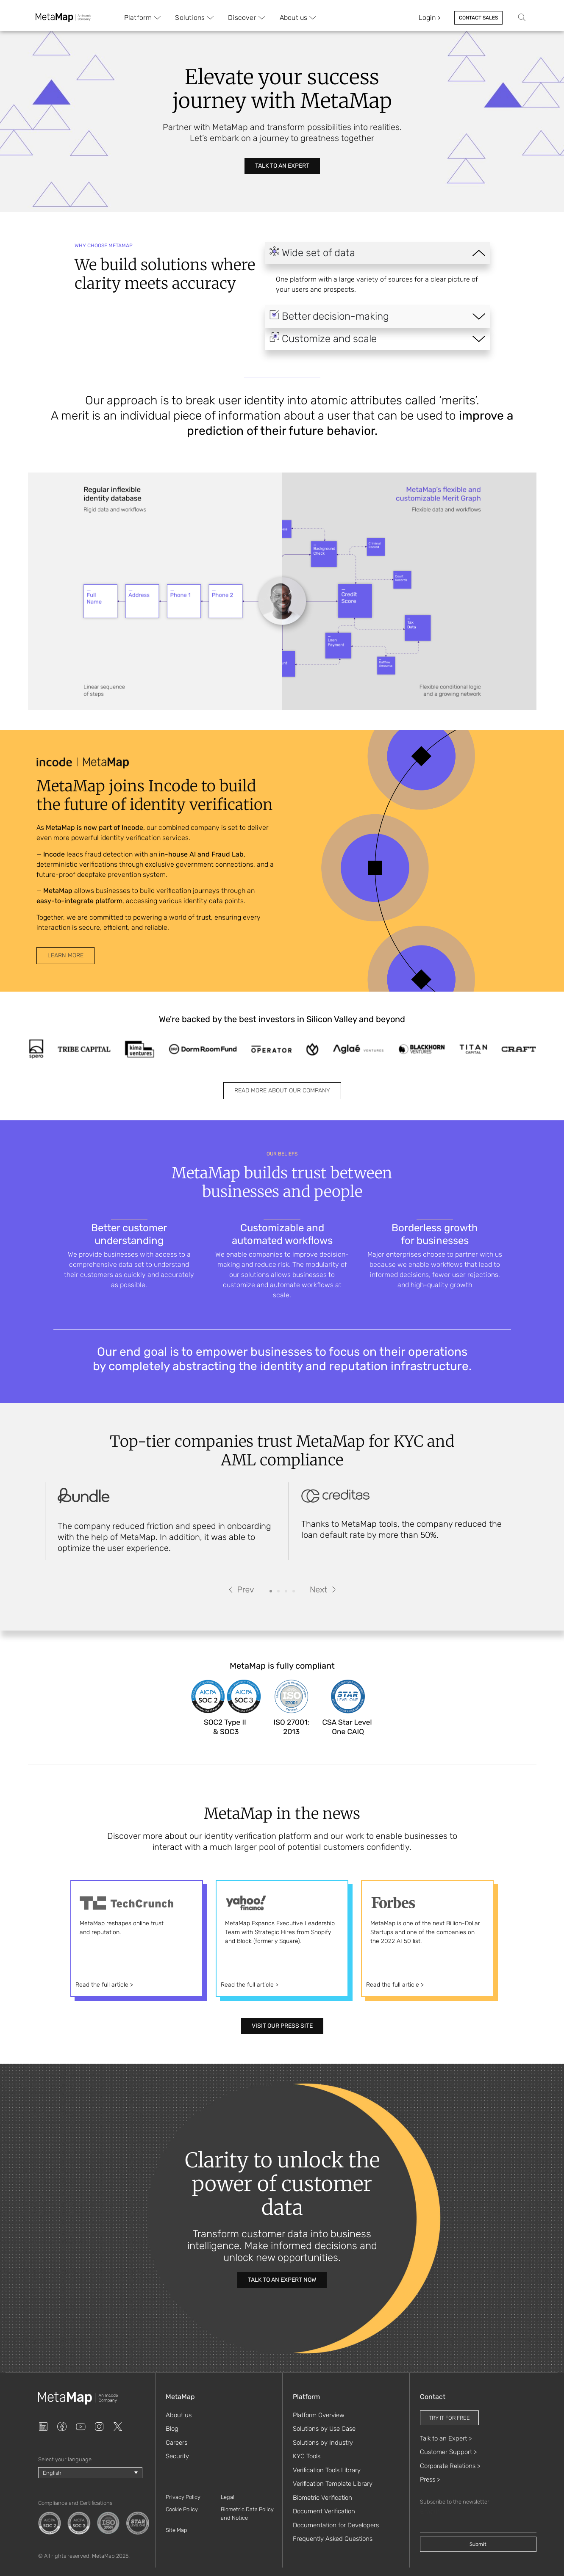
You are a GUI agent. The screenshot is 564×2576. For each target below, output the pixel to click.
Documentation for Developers (336, 2525)
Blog (172, 2428)
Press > (430, 2479)
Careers (176, 2442)
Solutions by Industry (323, 2442)
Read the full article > (104, 1984)
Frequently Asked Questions (332, 2539)
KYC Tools (306, 2456)
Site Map (176, 2530)
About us (179, 2415)
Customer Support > (448, 2452)
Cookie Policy (182, 2509)
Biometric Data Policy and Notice (247, 2513)
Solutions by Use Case (324, 2428)
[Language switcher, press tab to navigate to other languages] (90, 2472)
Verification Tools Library (327, 2470)
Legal (227, 2497)
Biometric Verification (322, 2497)
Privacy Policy (183, 2497)
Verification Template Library (332, 2484)
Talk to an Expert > (446, 2438)
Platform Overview (319, 2415)
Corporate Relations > (450, 2466)
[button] (241, 1589)
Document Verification (324, 2511)
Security (177, 2456)
